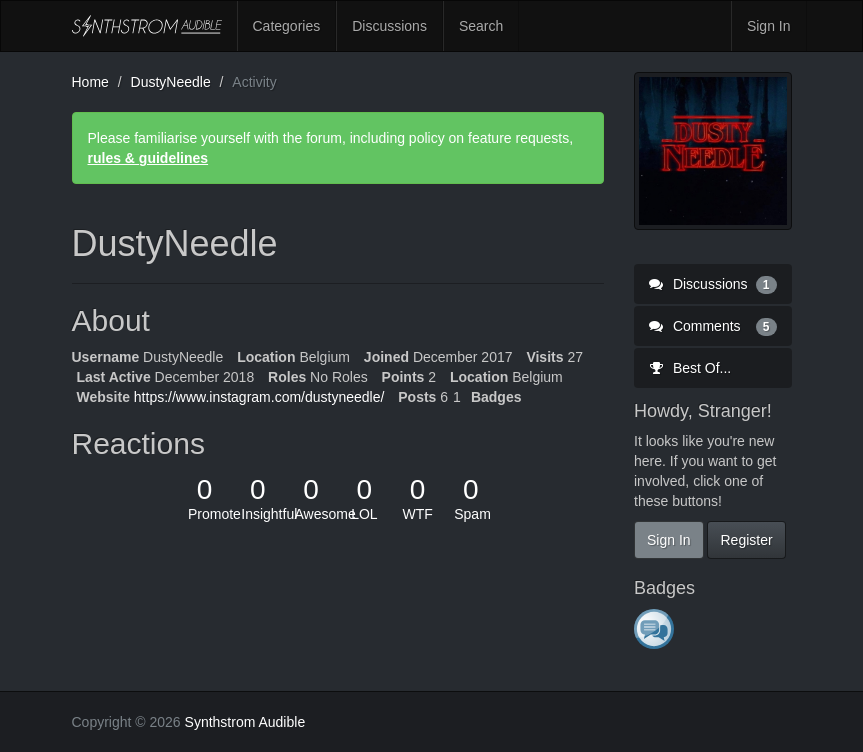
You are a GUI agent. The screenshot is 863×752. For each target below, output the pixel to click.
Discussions (389, 26)
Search (481, 26)
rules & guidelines (148, 158)
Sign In (769, 26)
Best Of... (690, 368)
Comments (713, 326)
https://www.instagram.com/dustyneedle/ (259, 397)
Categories (287, 26)
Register (746, 540)
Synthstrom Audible (147, 26)
